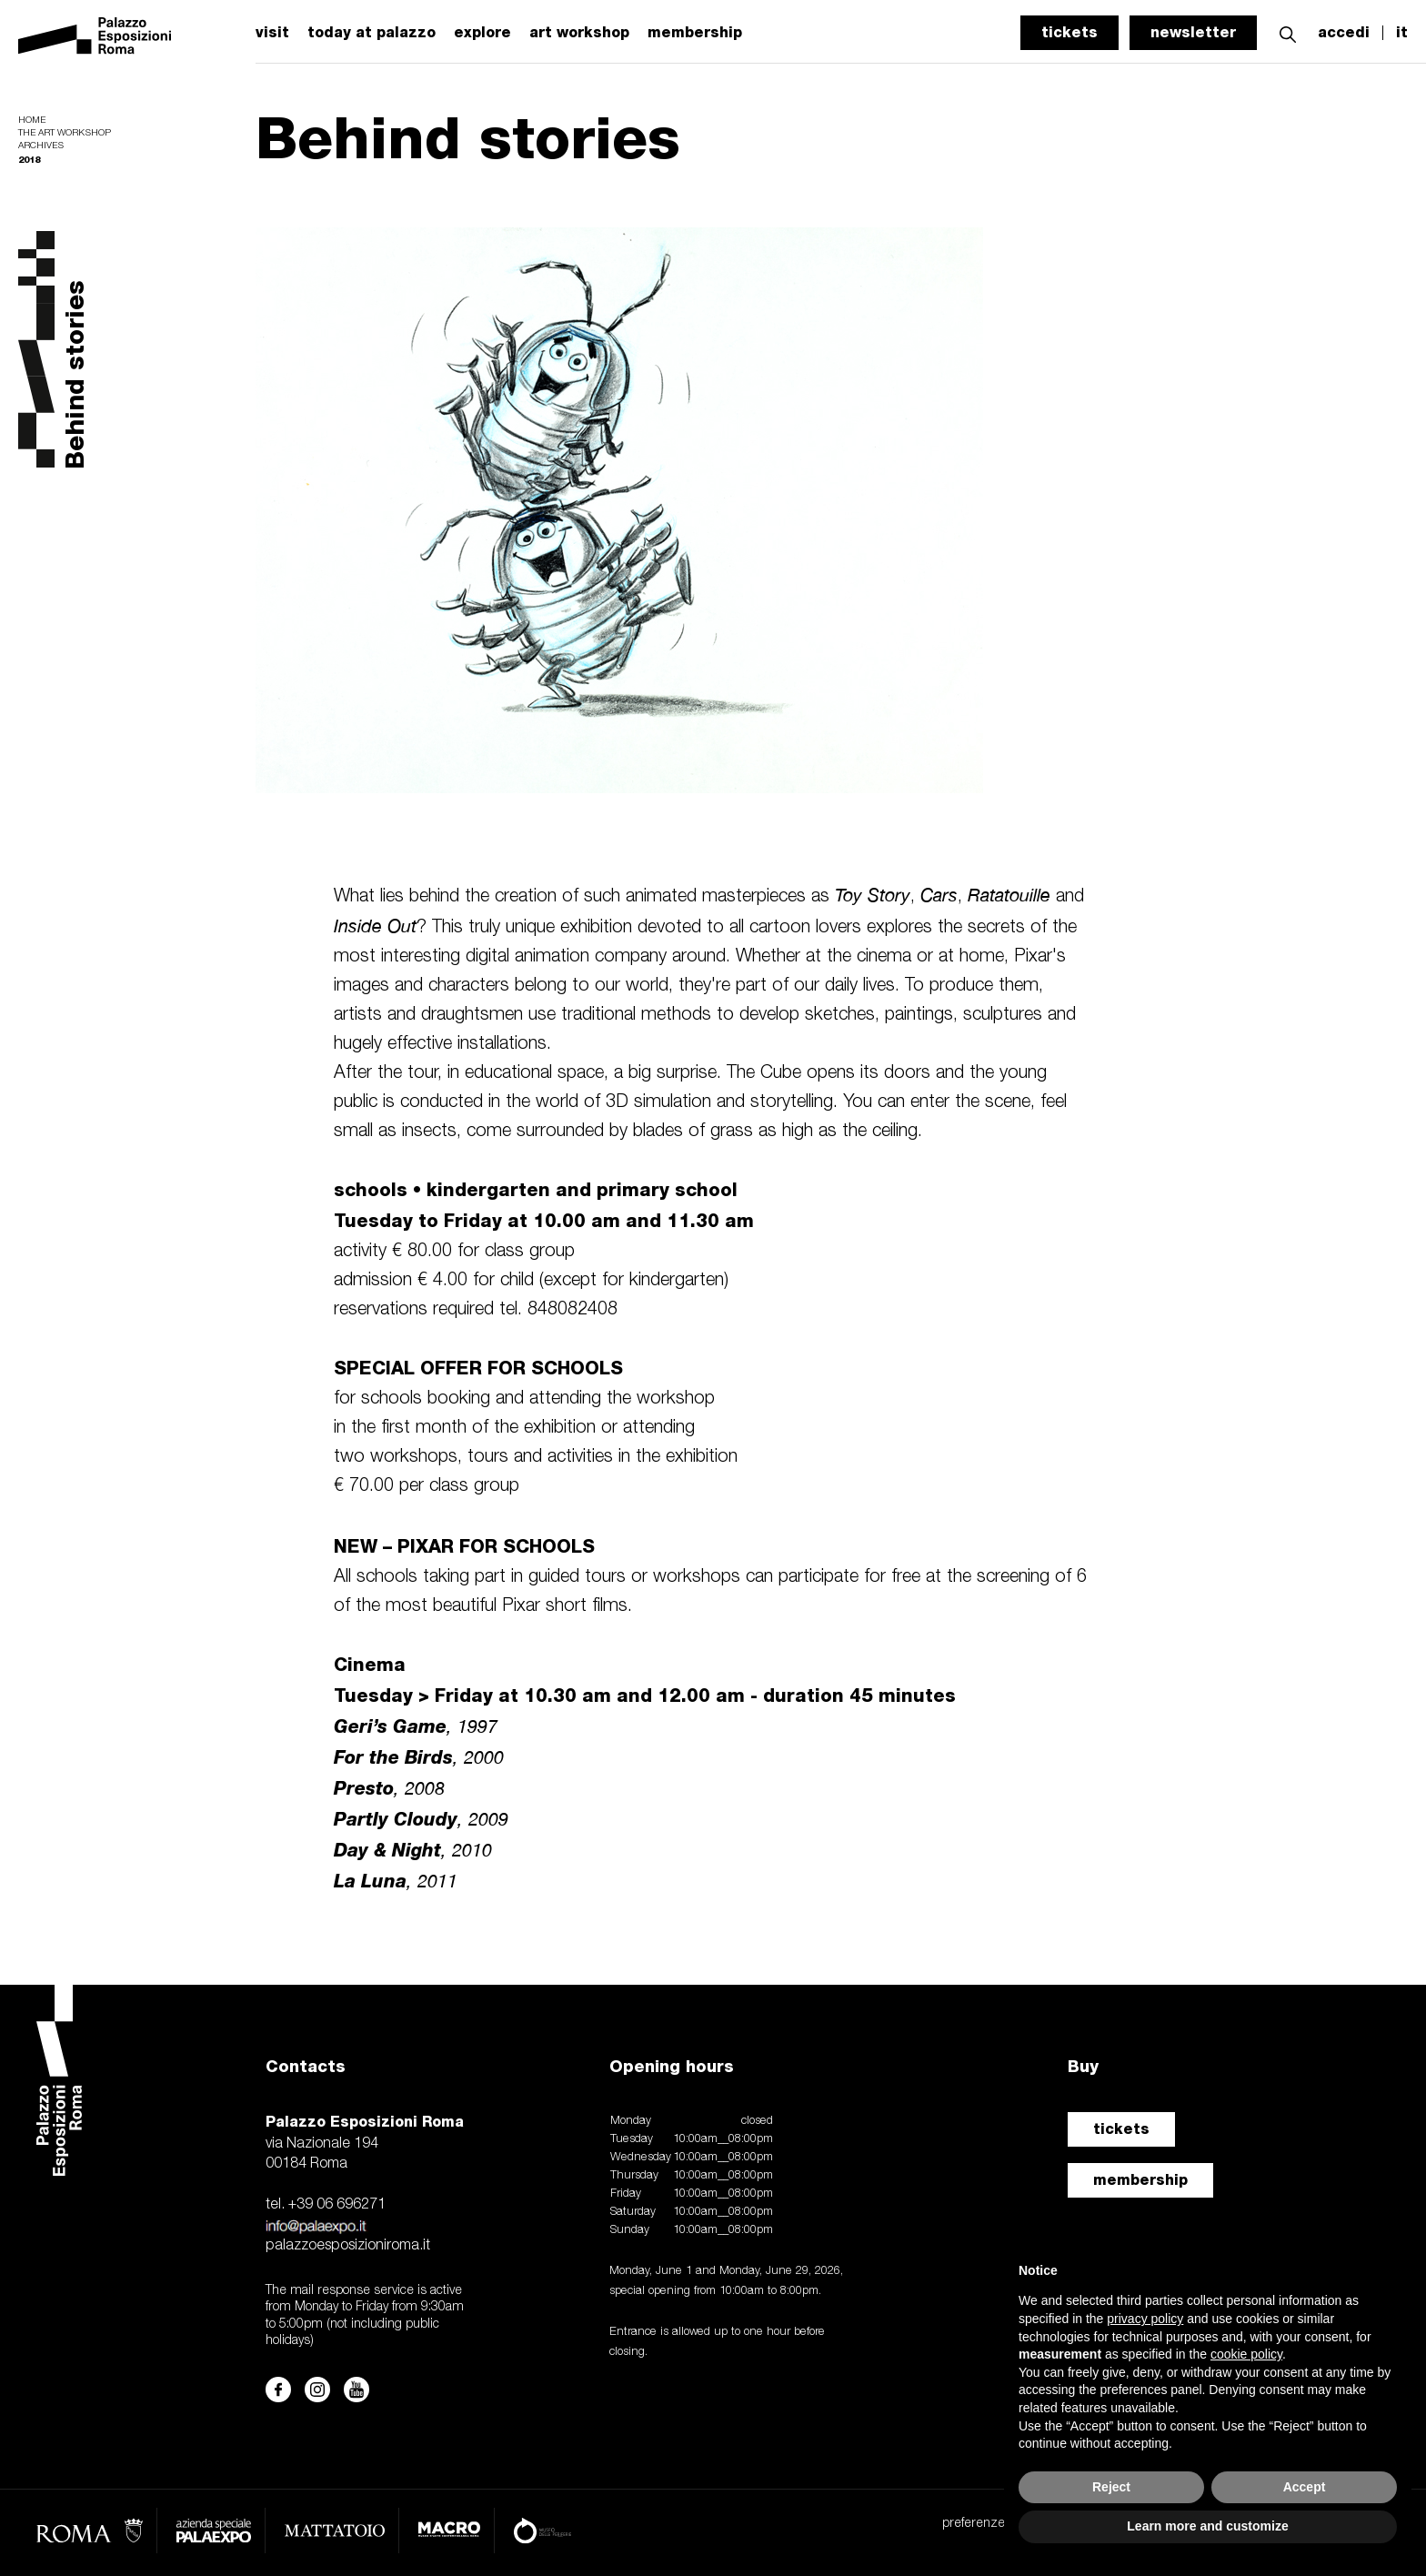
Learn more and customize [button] (1207, 2526)
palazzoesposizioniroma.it (348, 2245)
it (1402, 32)
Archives (41, 146)
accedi (1344, 32)
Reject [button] (1111, 2487)
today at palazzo (371, 32)
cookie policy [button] (1246, 2354)
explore (482, 32)
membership (695, 32)
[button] (1288, 32)
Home (31, 120)
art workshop (579, 32)
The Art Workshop (64, 133)
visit (272, 32)
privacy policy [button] (1145, 2318)
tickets (1069, 32)
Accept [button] (1304, 2487)
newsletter (1193, 32)
